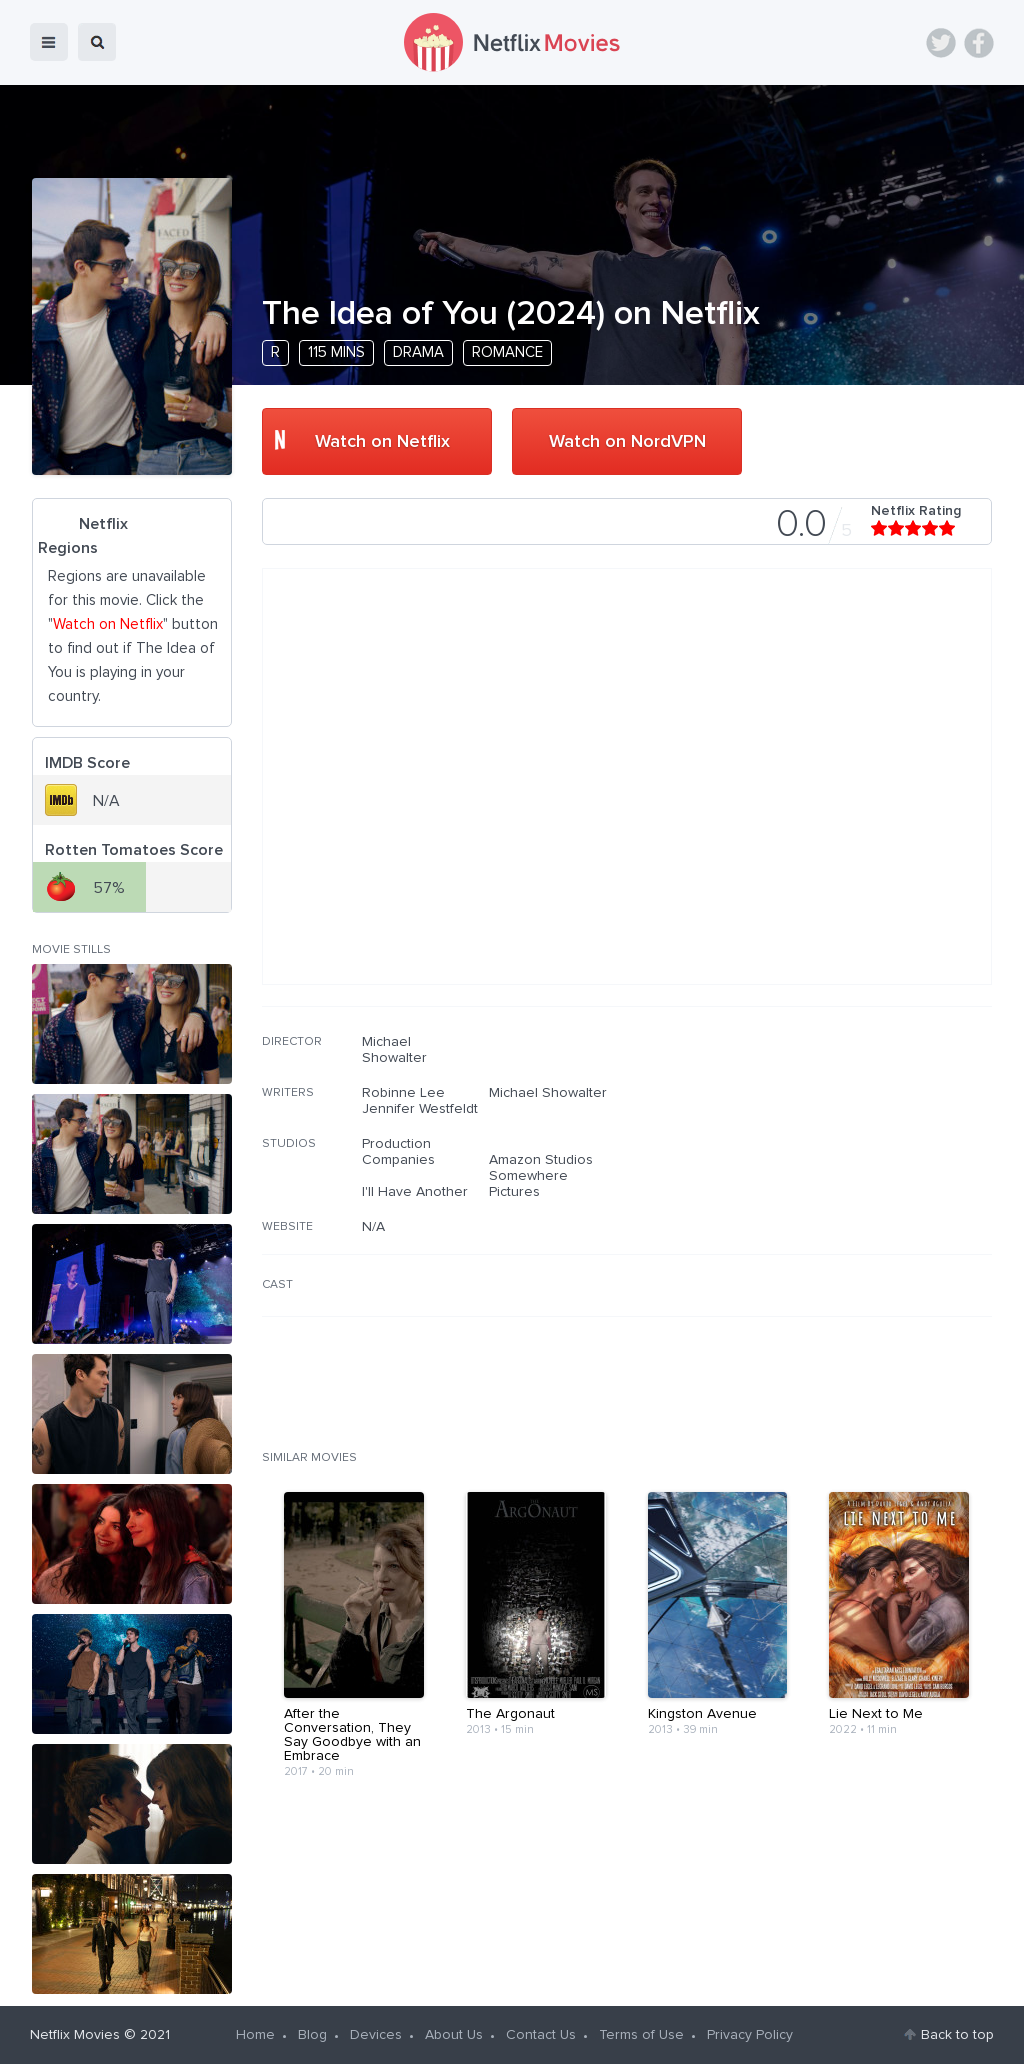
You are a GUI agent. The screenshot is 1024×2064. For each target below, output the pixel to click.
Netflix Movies (75, 2035)
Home (255, 2035)
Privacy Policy (750, 2035)
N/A (373, 1227)
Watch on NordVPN (627, 442)
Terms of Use (641, 2035)
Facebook (979, 43)
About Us (454, 2035)
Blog (312, 2035)
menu (49, 42)
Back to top (957, 2035)
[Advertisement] (842, 1162)
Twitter (941, 43)
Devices (376, 2035)
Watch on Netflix (382, 442)
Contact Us (541, 2035)
